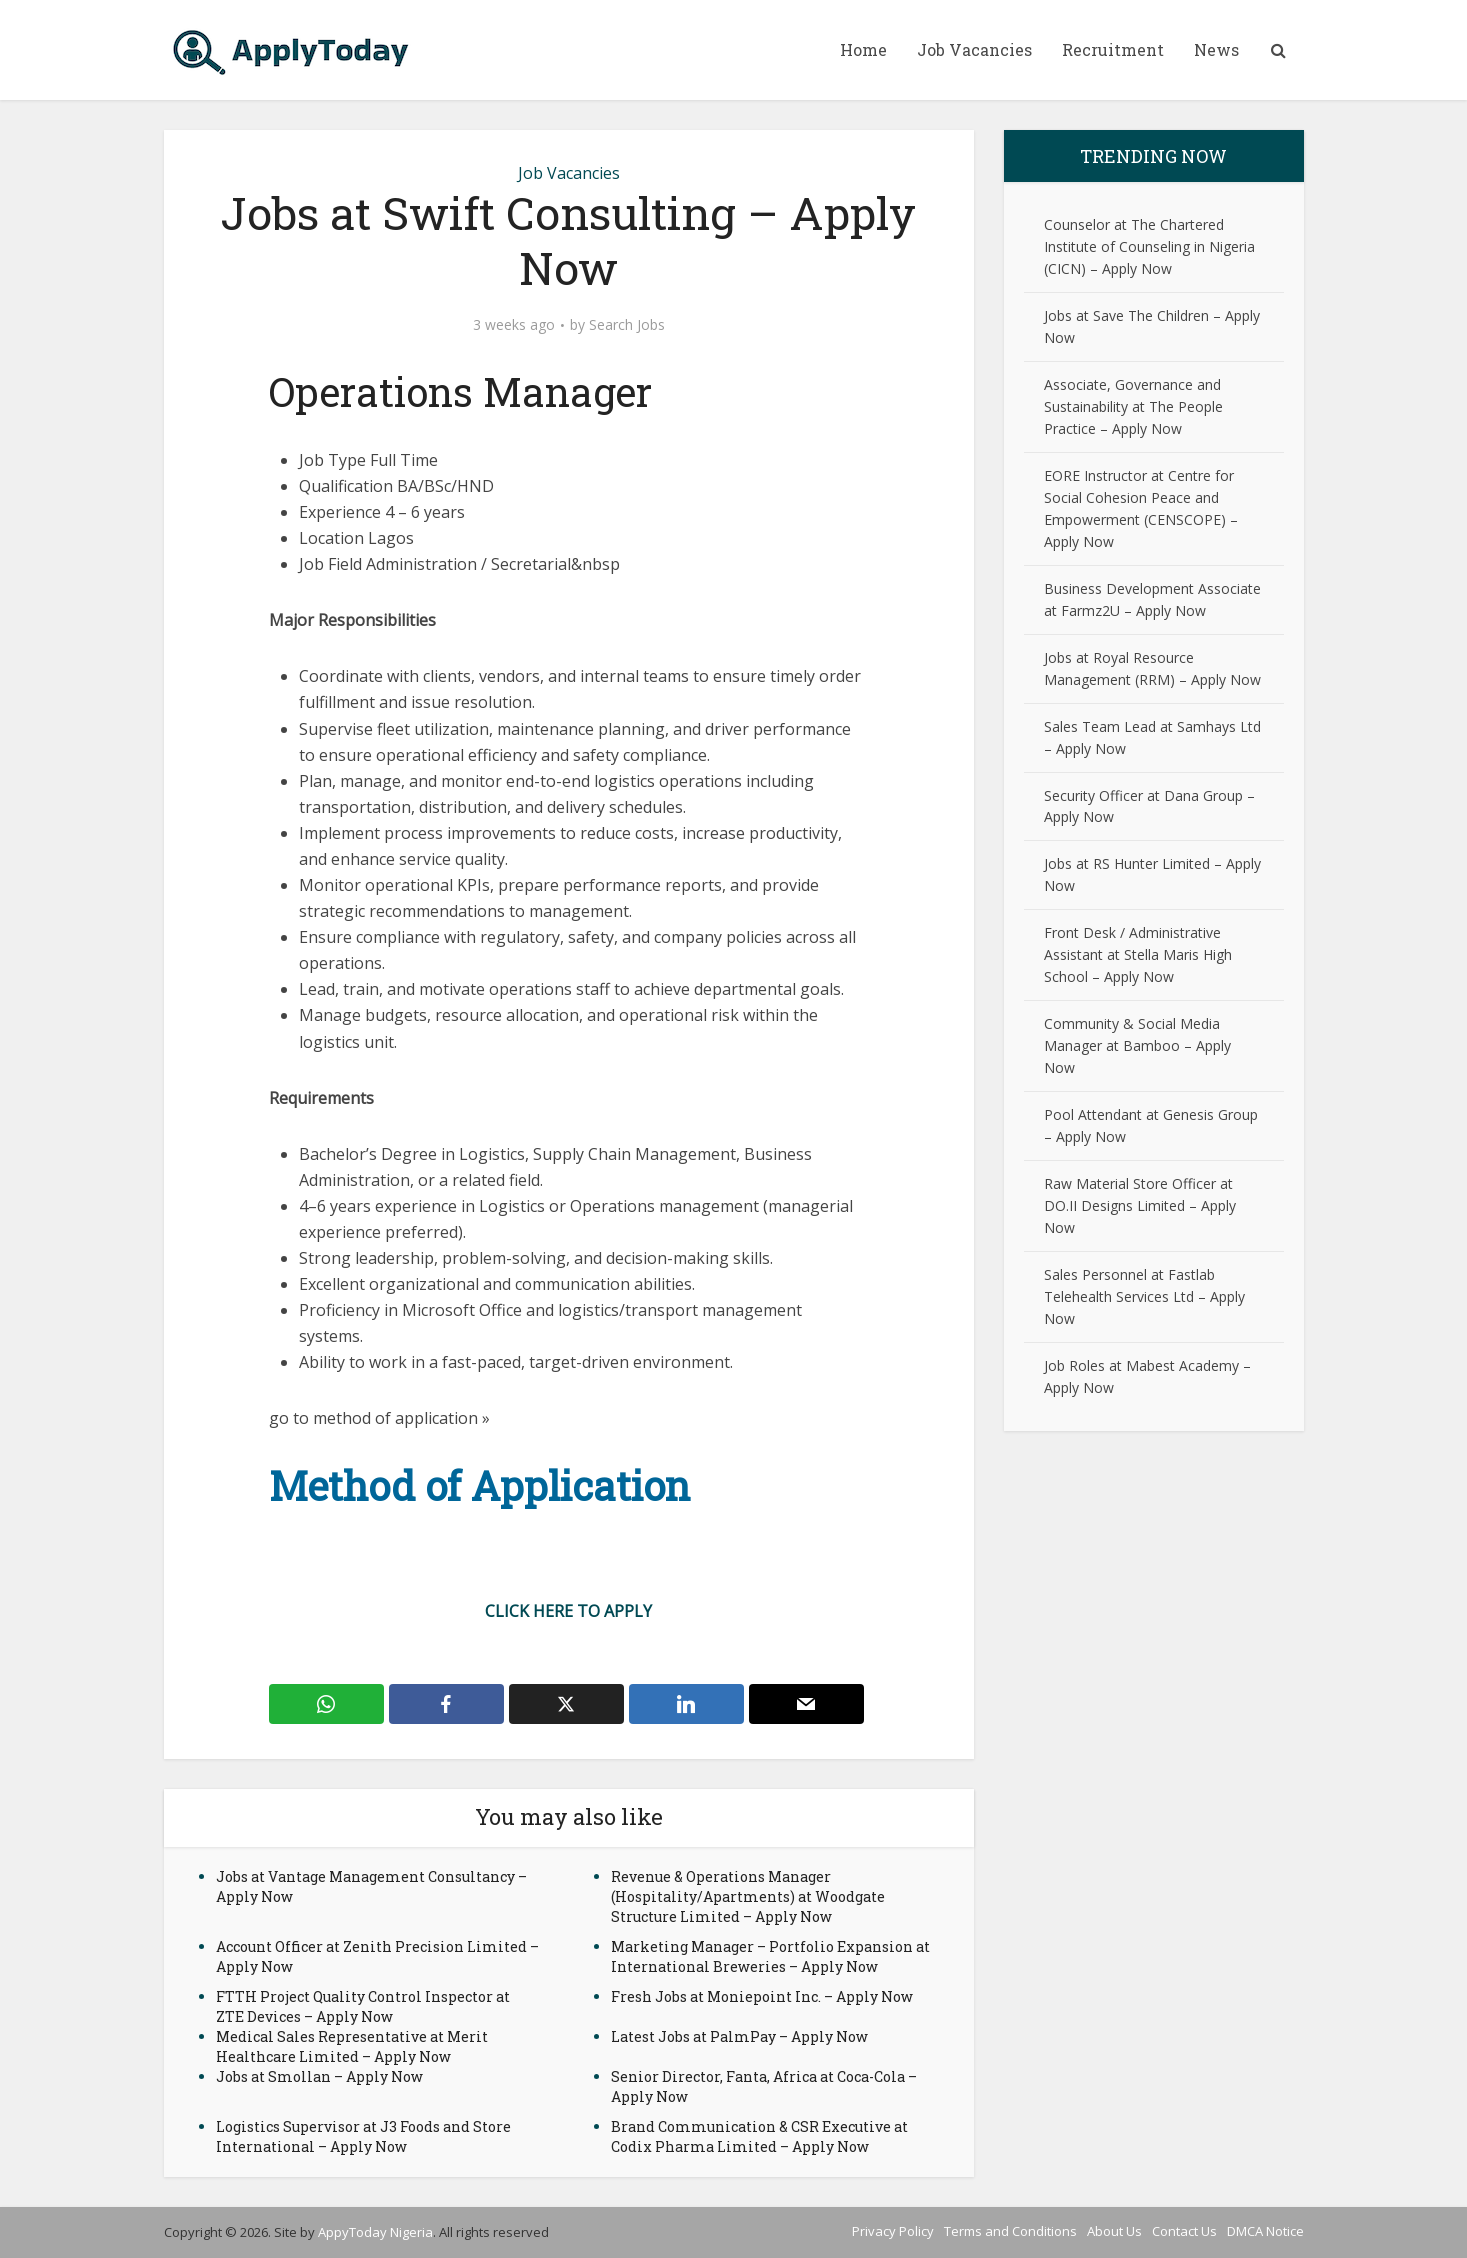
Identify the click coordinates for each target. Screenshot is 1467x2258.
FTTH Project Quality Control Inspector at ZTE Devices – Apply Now (363, 2006)
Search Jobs (627, 325)
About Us (1114, 2231)
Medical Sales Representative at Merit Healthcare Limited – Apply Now (352, 2046)
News (1216, 49)
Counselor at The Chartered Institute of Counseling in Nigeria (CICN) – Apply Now (1149, 246)
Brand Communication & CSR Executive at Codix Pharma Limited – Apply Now (759, 2136)
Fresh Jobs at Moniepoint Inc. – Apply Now (762, 1996)
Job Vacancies (974, 49)
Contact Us (1184, 2231)
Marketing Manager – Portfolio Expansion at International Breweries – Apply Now (770, 1956)
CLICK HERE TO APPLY (568, 1611)
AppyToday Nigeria (375, 2232)
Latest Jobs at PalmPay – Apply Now (739, 2036)
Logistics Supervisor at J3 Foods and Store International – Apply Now (363, 2136)
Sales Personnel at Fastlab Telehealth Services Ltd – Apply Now (1144, 1296)
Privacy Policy (893, 2231)
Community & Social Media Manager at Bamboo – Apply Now (1137, 1045)
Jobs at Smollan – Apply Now (319, 2076)
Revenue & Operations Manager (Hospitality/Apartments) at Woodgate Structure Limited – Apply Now (748, 1896)
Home (863, 49)
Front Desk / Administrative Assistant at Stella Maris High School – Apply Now (1138, 954)
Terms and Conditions (1010, 2231)
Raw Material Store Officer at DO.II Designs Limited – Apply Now (1140, 1205)
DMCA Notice (1265, 2231)
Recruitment (1113, 49)
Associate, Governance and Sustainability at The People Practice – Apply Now (1133, 406)
